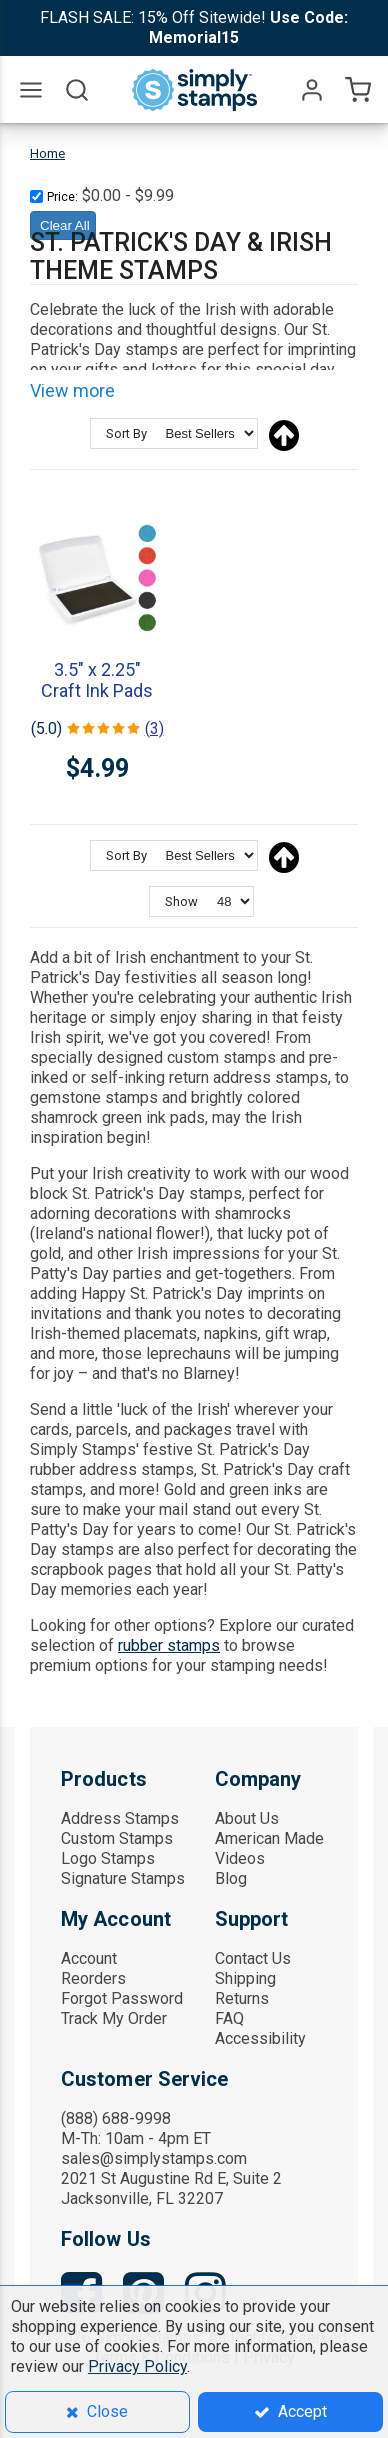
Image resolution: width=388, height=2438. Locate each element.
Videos (240, 1858)
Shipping (245, 1978)
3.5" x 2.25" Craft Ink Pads (97, 680)
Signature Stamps (123, 1878)
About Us (247, 1818)
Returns (242, 1998)
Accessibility (260, 2038)
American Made (269, 1838)
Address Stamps (120, 1818)
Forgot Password (122, 1998)
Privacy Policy (137, 2366)
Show (181, 901)
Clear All (65, 225)
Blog (231, 1878)
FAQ (229, 2018)
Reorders (93, 1978)
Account (89, 1958)
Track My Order (114, 2018)
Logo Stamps (108, 1858)
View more (72, 390)
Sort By (126, 433)
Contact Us (253, 1958)
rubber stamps (169, 1645)
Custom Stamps (117, 1838)
